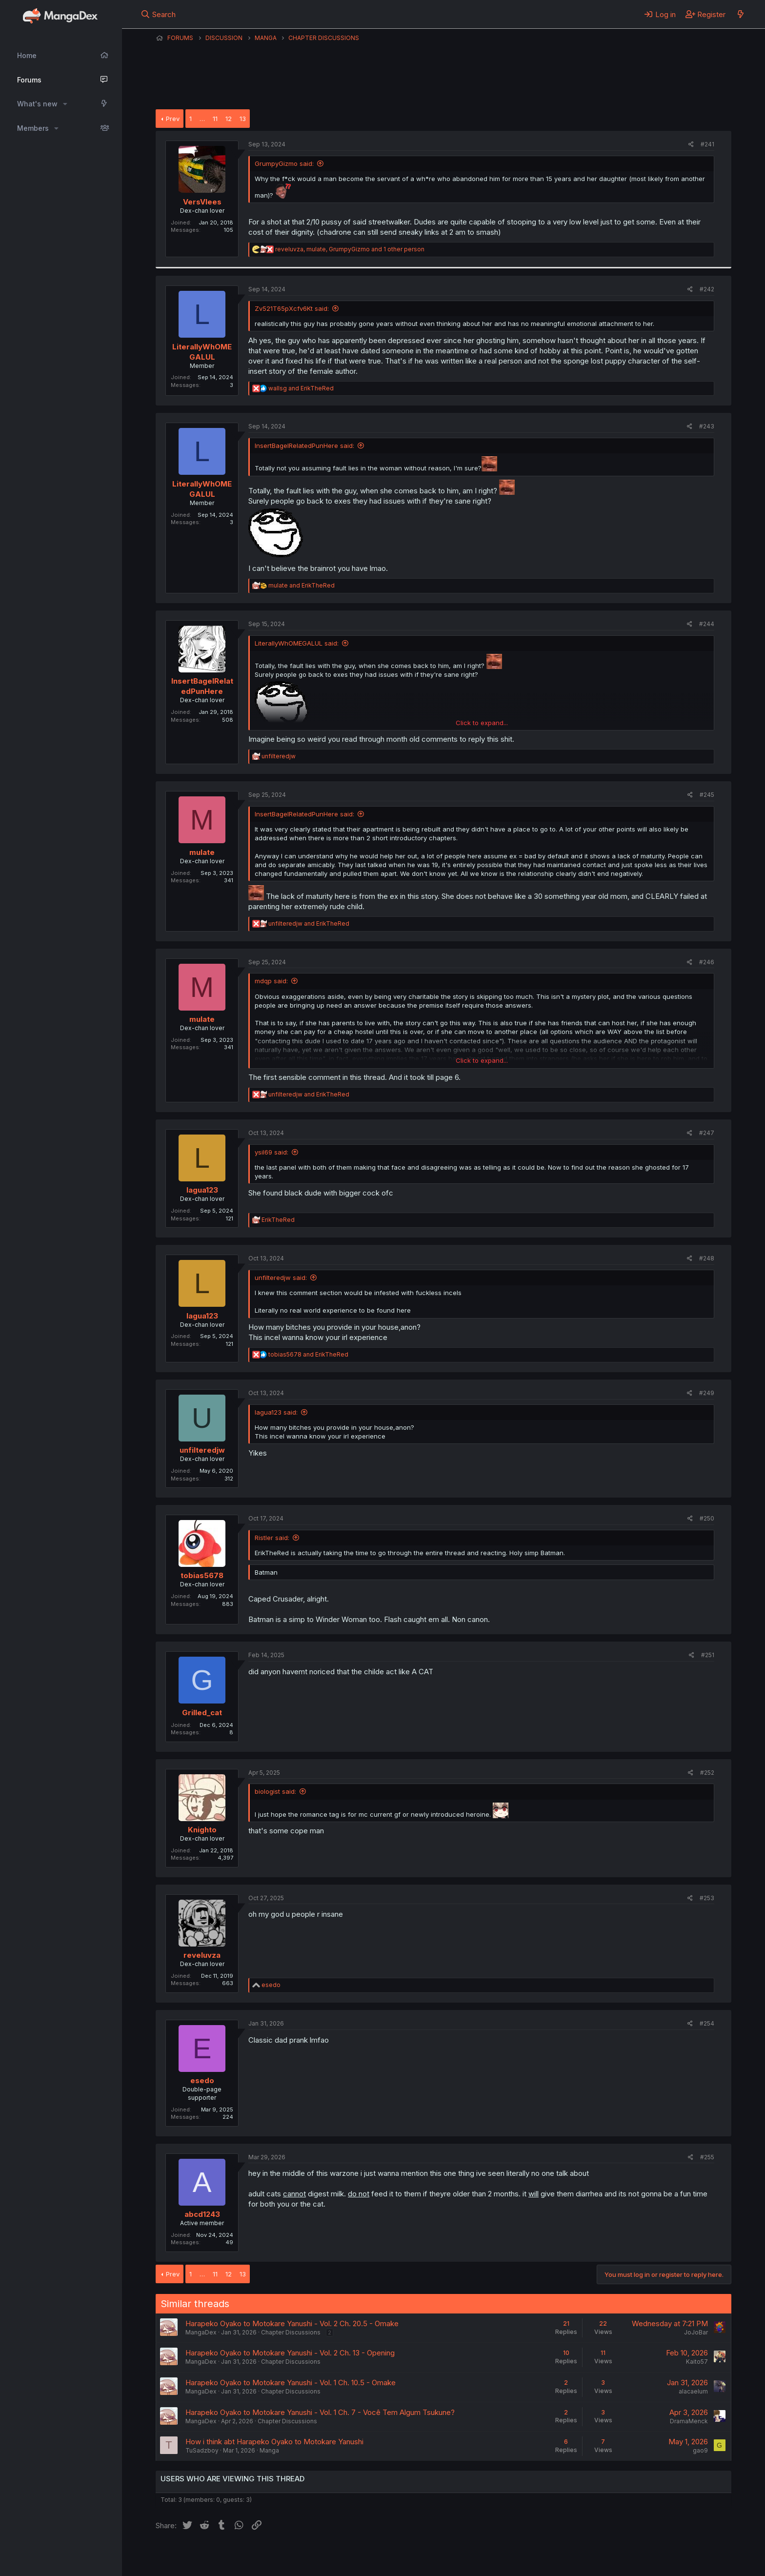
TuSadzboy (202, 2450)
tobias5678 (202, 1575)
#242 (707, 289)
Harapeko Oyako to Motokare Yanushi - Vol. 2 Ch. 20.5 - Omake (292, 2323)
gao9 (700, 2450)
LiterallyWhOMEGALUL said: (297, 643)
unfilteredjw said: (281, 1277)
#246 (706, 962)
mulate (202, 852)
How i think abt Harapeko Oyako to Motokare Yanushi (274, 2441)
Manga (269, 2450)
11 (215, 118)
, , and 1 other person (349, 249)
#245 (707, 794)
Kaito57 (697, 2361)
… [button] (202, 118)
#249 (706, 1393)
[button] (65, 104)
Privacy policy (395, 2556)
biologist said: (275, 1791)
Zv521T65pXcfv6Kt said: (292, 308)
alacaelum (693, 2391)
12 (228, 118)
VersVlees (202, 201)
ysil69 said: (271, 1152)
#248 (706, 1258)
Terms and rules (336, 2556)
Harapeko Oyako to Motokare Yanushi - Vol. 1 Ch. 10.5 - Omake (290, 2382)
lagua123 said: (276, 1412)
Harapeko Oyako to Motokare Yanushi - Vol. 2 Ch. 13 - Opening (290, 2352)
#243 (706, 426)
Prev (173, 118)
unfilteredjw (202, 1450)
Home (27, 55)
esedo (202, 2080)
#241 (707, 144)
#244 (706, 624)
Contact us (283, 2556)
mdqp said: (271, 981)
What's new (37, 104)
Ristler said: (272, 1538)
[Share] (691, 144)
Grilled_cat (202, 1712)
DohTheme (638, 2562)
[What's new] (740, 14)
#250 (707, 1518)
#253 (707, 1898)
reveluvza (202, 1955)
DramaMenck (689, 2421)
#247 (706, 1132)
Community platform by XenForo (651, 2555)
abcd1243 (202, 2214)
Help (435, 2556)
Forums (29, 80)
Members (33, 128)
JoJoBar (696, 2332)
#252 (707, 1772)
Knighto (202, 1829)
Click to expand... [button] (482, 723)
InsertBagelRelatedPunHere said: (304, 445)
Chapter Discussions (291, 2332)
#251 (707, 1655)
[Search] (158, 14)
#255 (707, 2157)
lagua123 (202, 1190)
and (301, 388)
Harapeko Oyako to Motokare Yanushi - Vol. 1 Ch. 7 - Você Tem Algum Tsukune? (320, 2412)
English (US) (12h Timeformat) (206, 2556)
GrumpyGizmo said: (284, 163)
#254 (707, 2023)
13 (243, 118)
